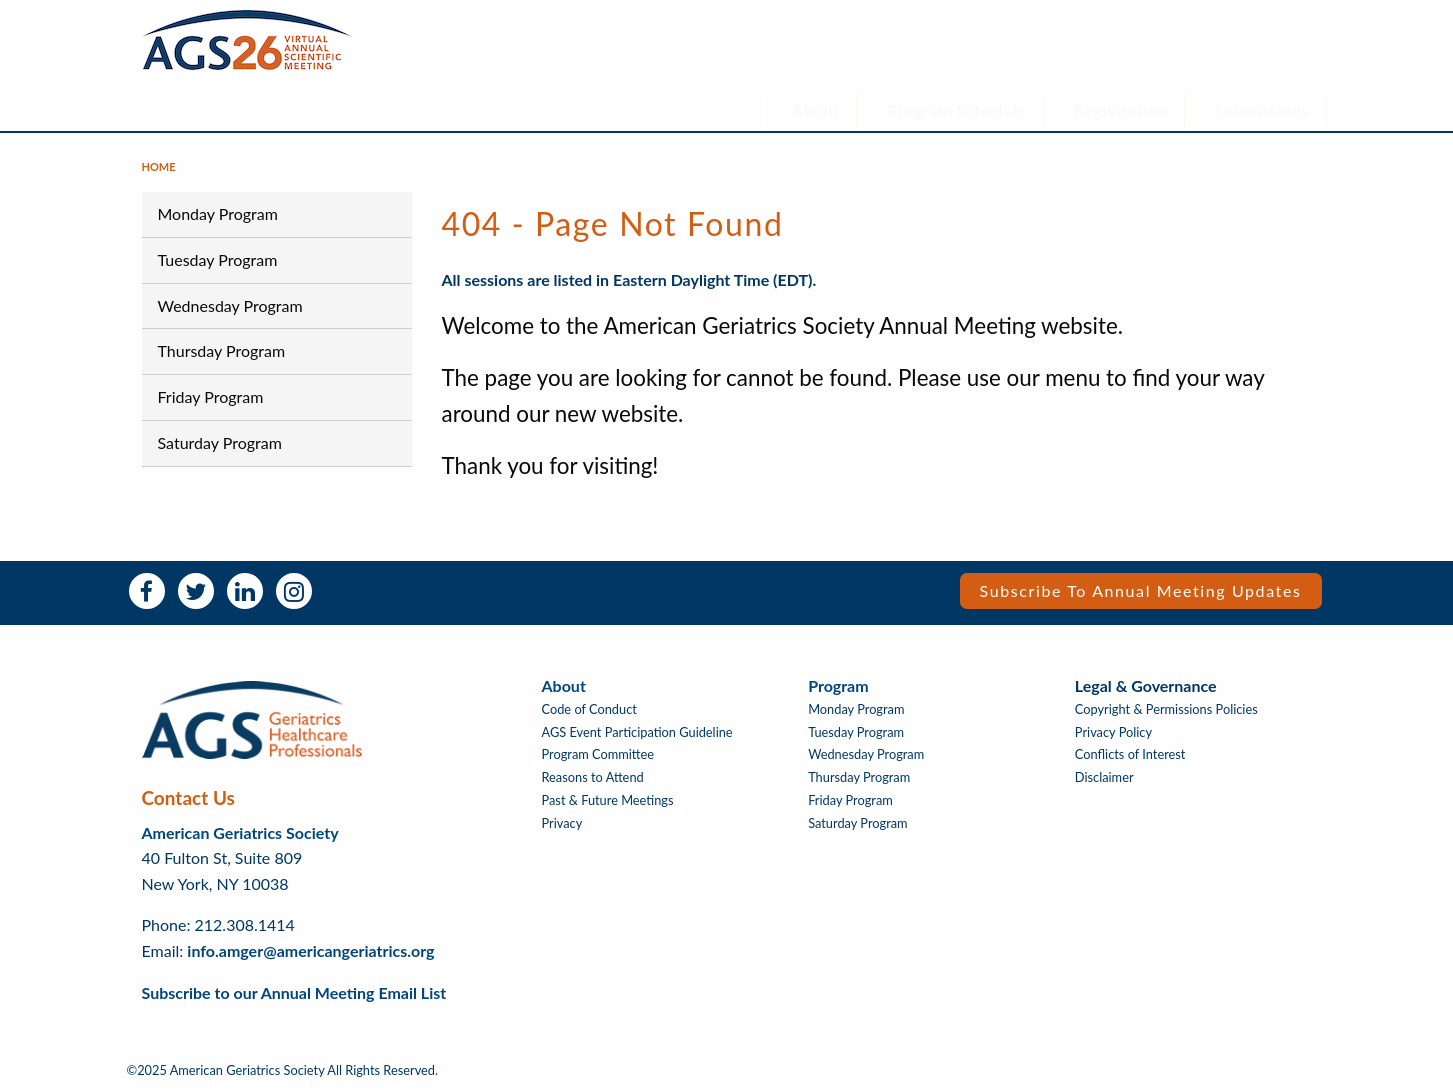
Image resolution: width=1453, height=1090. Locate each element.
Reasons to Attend (593, 777)
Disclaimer (1104, 777)
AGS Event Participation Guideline (637, 732)
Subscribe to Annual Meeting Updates (1141, 590)
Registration (1121, 109)
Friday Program (211, 396)
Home (159, 166)
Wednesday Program (230, 305)
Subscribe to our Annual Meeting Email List (294, 992)
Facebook (147, 591)
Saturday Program (220, 442)
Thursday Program (222, 350)
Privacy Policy (1113, 732)
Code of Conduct (589, 709)
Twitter (196, 591)
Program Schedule (957, 109)
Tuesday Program (218, 259)
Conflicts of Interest (1130, 754)
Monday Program (218, 213)
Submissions (1262, 109)
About (817, 109)
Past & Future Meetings (608, 800)
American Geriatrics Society (240, 832)
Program (838, 685)
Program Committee (598, 754)
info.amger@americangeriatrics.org (310, 950)
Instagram (294, 591)
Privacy (562, 823)
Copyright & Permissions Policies (1166, 709)
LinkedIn (245, 591)
